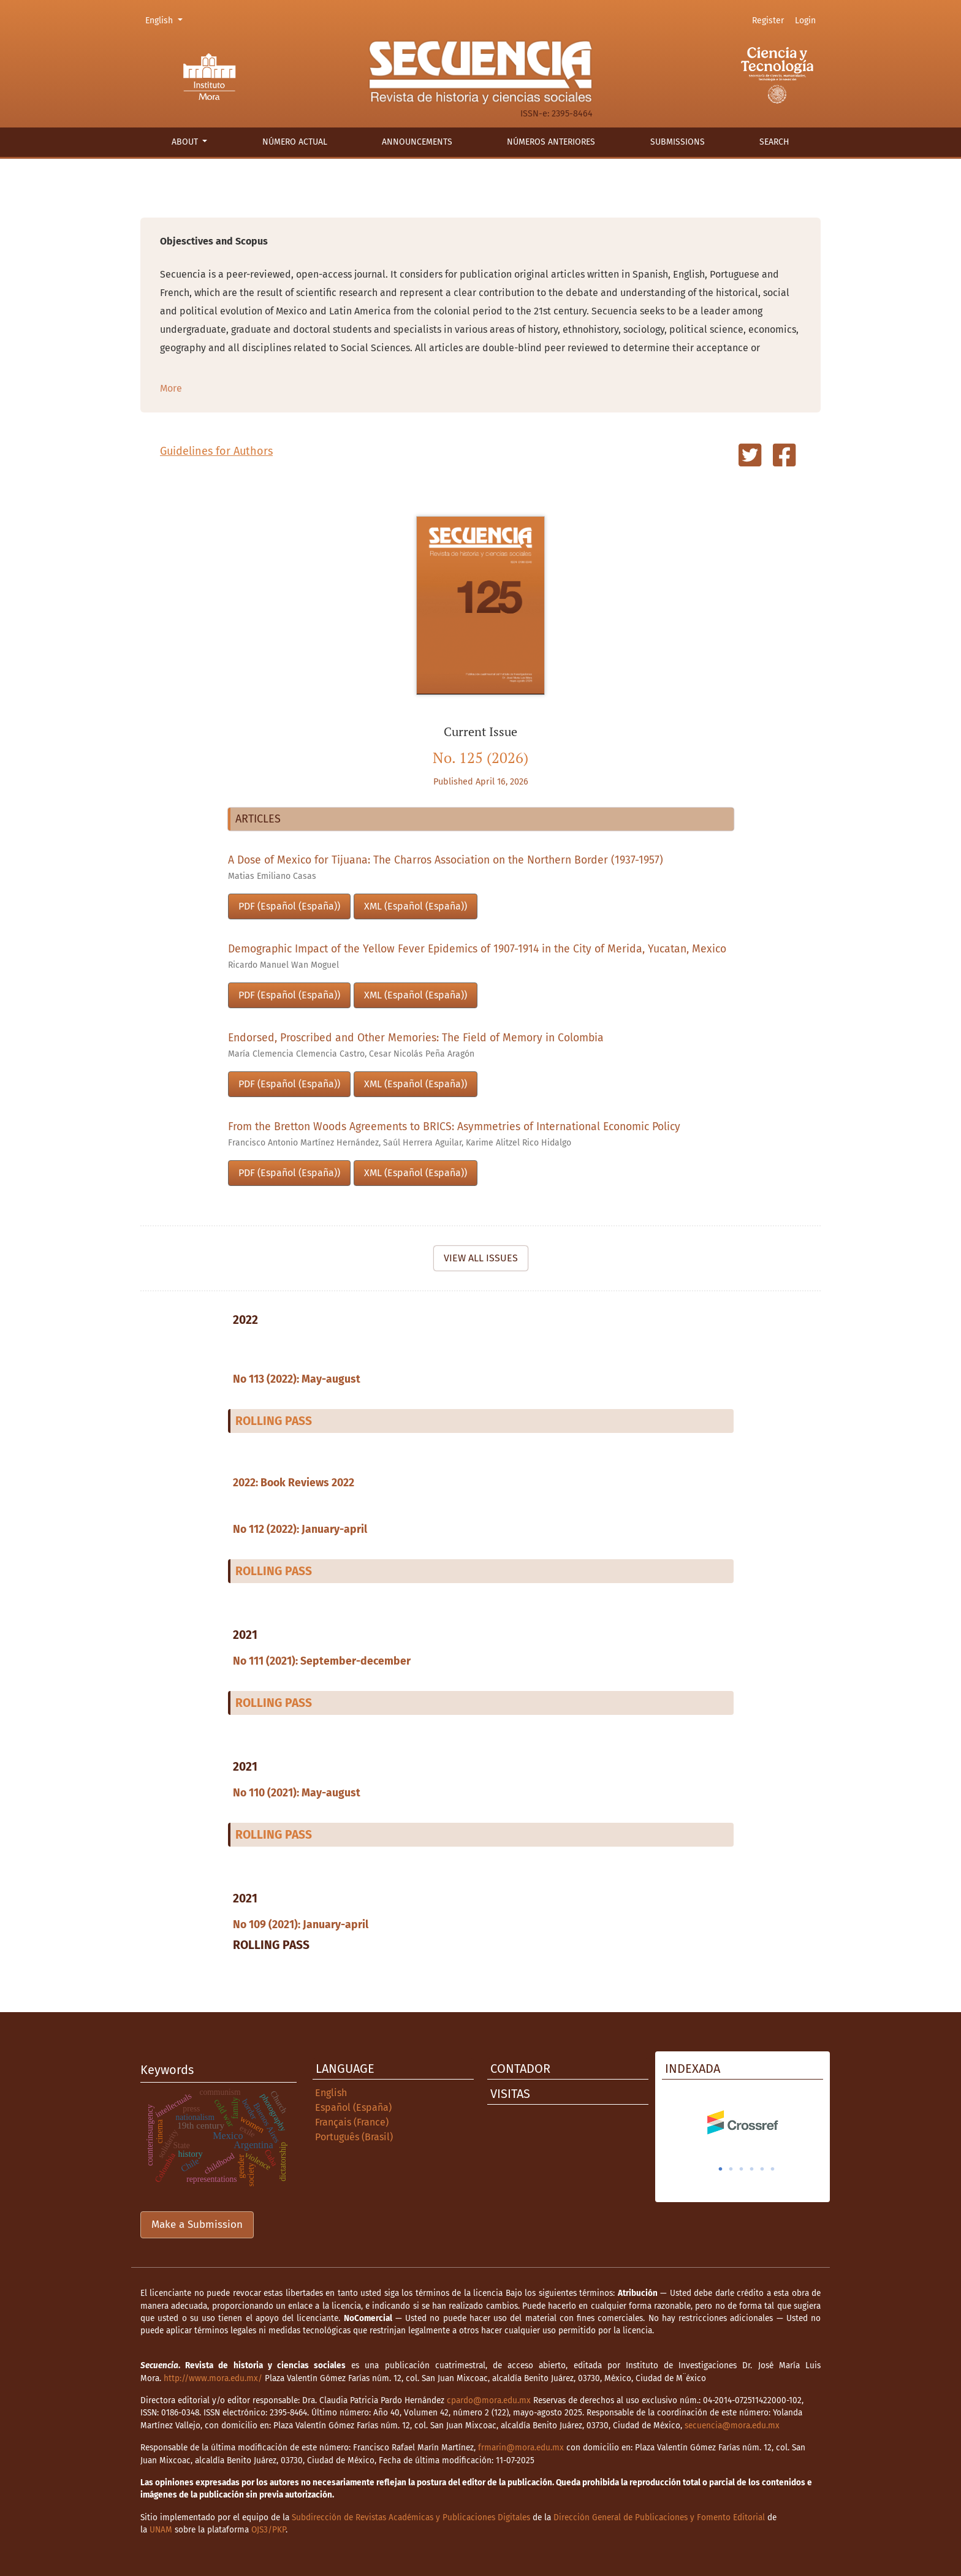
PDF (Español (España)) (289, 906)
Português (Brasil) (354, 2137)
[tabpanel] (742, 2122)
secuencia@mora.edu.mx (732, 2425)
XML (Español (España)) (415, 906)
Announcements (417, 142)
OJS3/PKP (268, 2530)
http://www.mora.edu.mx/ (213, 2378)
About (186, 142)
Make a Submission (197, 2224)
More (171, 388)
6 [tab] (773, 2169)
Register (768, 20)
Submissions (677, 142)
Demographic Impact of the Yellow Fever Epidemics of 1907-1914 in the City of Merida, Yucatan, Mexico (477, 949)
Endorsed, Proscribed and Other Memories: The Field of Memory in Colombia (416, 1038)
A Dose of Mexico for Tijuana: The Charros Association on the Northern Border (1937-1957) (445, 860)
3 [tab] (741, 2169)
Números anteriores (551, 142)
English (166, 19)
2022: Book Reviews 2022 (293, 1482)
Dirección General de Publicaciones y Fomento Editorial (659, 2517)
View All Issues (481, 1258)
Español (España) (353, 2107)
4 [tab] (752, 2169)
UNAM (161, 2530)
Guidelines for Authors (216, 451)
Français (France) (352, 2122)
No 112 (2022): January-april (300, 1529)
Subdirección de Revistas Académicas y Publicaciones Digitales (411, 2517)
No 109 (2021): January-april (300, 1924)
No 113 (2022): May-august (296, 1379)
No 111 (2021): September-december (322, 1661)
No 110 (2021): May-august (296, 1793)
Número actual (294, 142)
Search (774, 142)
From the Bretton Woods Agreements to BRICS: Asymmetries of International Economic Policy (454, 1126)
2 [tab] (731, 2169)
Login (805, 20)
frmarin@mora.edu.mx (521, 2447)
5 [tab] (762, 2169)
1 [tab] (721, 2169)
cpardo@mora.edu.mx (489, 2400)
